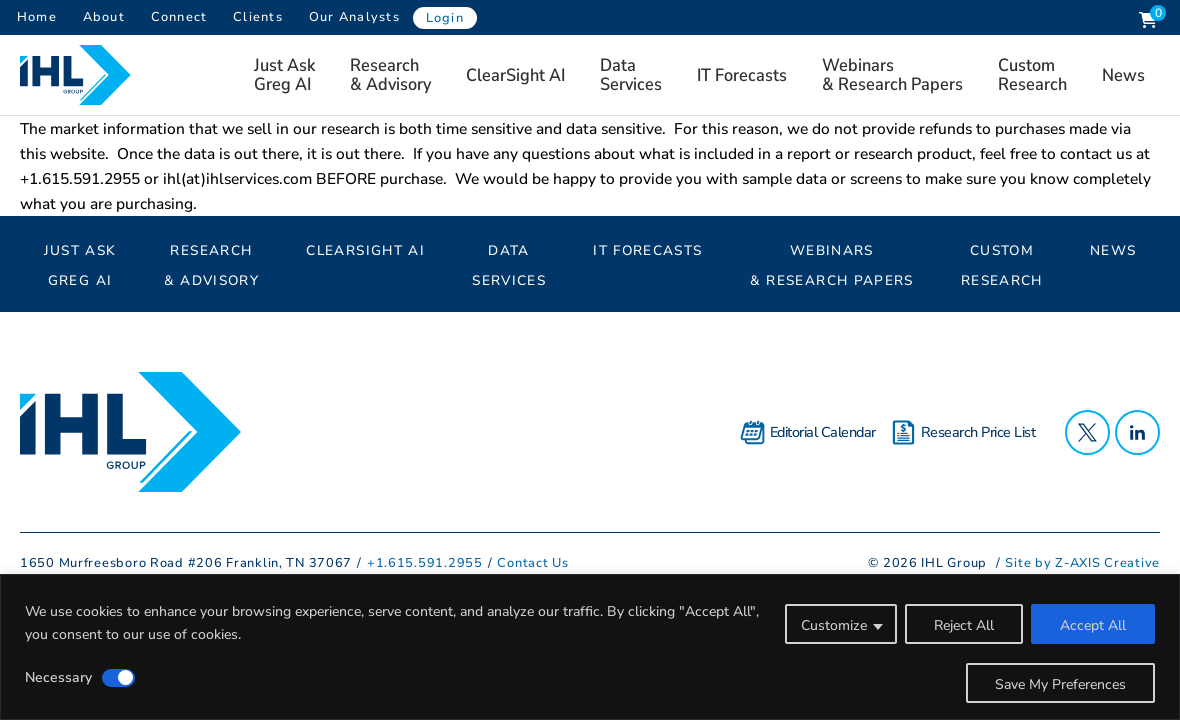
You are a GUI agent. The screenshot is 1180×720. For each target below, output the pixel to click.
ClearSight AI (515, 75)
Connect (179, 17)
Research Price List (963, 432)
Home (37, 17)
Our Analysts (354, 17)
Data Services (631, 74)
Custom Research (1032, 74)
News (1123, 75)
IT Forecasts (742, 75)
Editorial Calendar (808, 432)
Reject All (964, 625)
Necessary (58, 677)
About (104, 17)
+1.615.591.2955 (425, 563)
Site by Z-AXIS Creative (1082, 563)
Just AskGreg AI (284, 74)
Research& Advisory (390, 74)
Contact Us (532, 563)
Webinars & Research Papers (892, 74)
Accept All (1093, 625)
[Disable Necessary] (118, 678)
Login (445, 18)
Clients (258, 17)
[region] (590, 647)
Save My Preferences (1060, 684)
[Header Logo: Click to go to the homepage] (80, 75)
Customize (834, 625)
